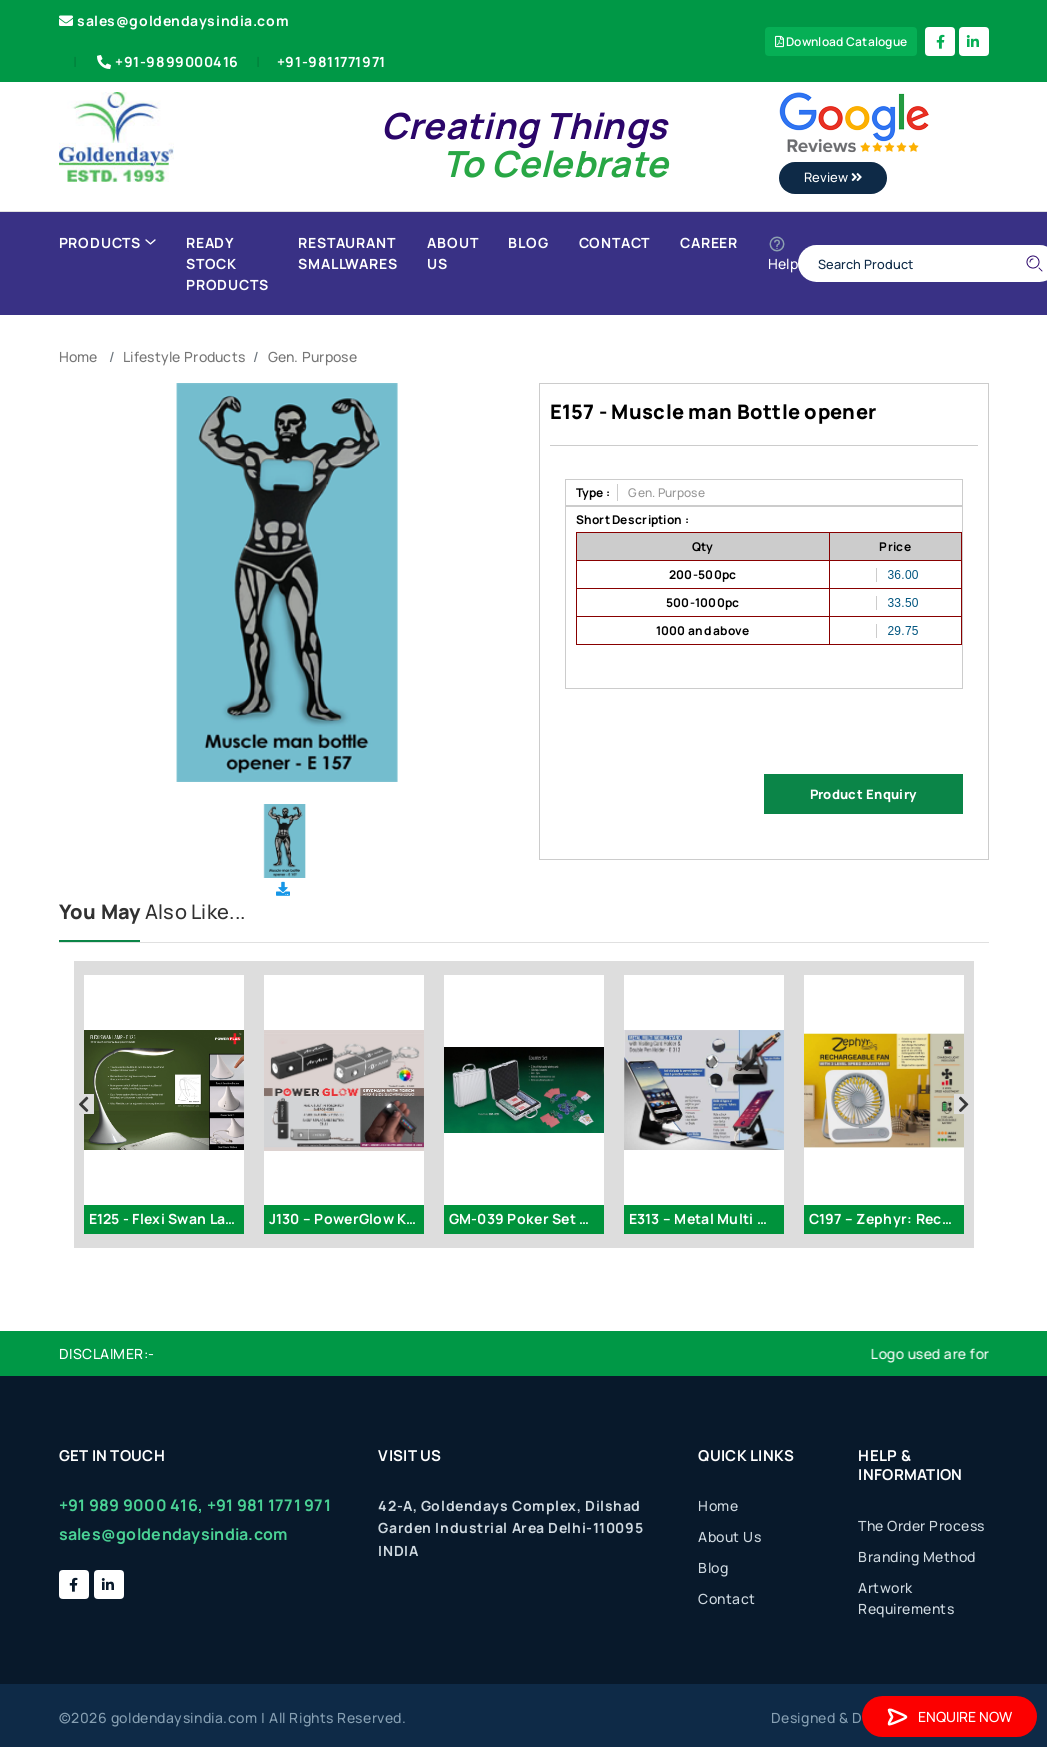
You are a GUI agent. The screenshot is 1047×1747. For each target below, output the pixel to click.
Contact (615, 242)
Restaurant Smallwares (347, 253)
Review (833, 177)
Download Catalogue (841, 41)
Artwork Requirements (906, 1598)
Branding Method (917, 1556)
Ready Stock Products (227, 263)
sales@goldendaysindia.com (174, 20)
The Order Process (921, 1525)
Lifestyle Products (184, 356)
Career (709, 242)
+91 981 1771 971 (269, 1505)
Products (107, 242)
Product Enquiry (863, 794)
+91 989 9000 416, (131, 1505)
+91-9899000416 (166, 61)
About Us (452, 253)
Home (78, 356)
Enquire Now (949, 1716)
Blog (528, 242)
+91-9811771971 (331, 61)
